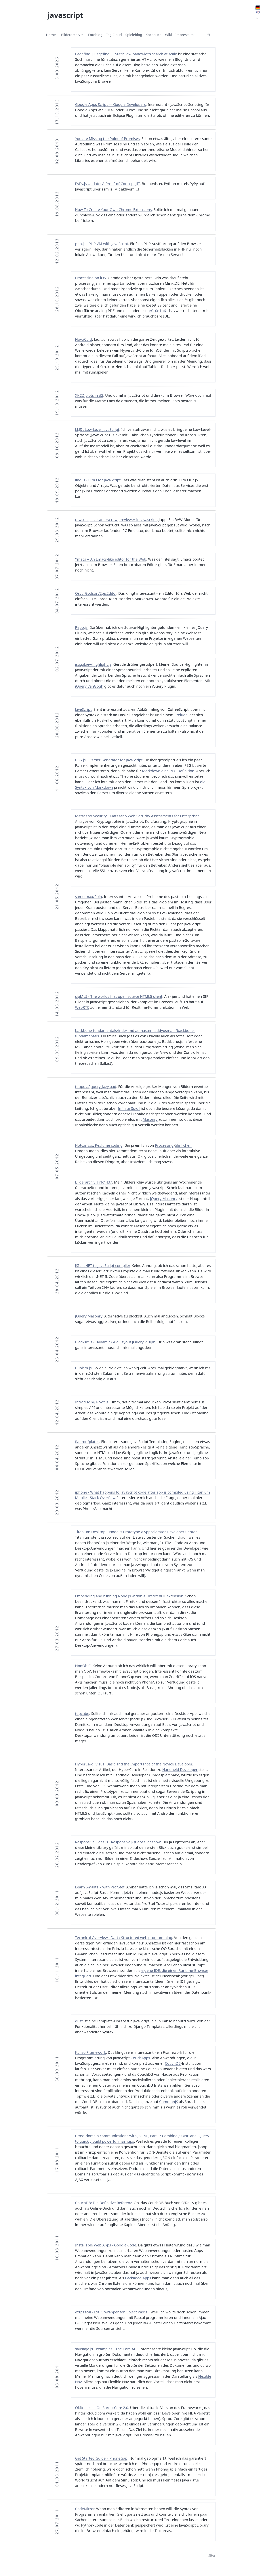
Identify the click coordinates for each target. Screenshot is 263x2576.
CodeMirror (84, 2508)
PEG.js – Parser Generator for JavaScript (109, 759)
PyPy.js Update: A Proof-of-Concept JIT (107, 183)
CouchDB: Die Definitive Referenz (103, 2202)
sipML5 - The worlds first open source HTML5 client (118, 996)
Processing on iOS (90, 277)
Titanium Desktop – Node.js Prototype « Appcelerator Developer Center (135, 1531)
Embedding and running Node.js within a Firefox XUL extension (129, 1596)
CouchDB (173, 2063)
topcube (82, 1713)
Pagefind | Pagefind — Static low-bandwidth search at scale (126, 53)
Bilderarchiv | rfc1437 (93, 1182)
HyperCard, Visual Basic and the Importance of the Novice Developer (133, 1764)
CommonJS (168, 2101)
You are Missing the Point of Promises (107, 138)
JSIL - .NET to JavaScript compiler (102, 1265)
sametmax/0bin (88, 896)
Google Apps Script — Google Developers (110, 104)
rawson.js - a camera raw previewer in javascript (116, 519)
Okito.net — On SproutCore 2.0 (101, 2407)
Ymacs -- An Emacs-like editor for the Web (110, 559)
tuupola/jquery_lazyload (95, 1086)
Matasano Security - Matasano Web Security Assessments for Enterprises (137, 815)
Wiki (168, 34)
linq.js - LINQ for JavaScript (98, 480)
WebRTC (82, 1007)
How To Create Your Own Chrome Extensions (113, 209)
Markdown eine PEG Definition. (168, 770)
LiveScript (83, 709)
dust (79, 2021)
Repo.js (81, 627)
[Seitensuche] (257, 18)
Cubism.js (83, 1367)
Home (51, 34)
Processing (164, 1145)
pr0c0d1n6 (157, 310)
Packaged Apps (138, 2277)
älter (212, 2555)
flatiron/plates (87, 1441)
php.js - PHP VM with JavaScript (101, 243)
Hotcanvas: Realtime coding (99, 1145)
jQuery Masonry (163, 1198)
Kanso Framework (90, 2052)
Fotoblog (95, 34)
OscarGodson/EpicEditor (95, 593)
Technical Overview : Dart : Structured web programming (123, 1937)
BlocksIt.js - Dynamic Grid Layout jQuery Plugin (115, 1342)
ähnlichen (183, 1145)
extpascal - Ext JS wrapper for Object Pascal (111, 2312)
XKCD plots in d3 (89, 395)
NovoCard (83, 339)
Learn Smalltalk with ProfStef (99, 1887)
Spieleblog (133, 34)
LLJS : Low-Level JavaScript (97, 429)
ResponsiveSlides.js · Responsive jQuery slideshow (118, 1842)
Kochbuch (153, 34)
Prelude (180, 714)
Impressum (184, 34)
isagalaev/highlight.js (93, 664)
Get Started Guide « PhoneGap (101, 2458)
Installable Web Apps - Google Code (105, 2245)
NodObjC (83, 1665)
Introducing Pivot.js (91, 1402)
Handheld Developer (180, 1769)
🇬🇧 (258, 12)
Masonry (150, 1119)
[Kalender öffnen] (208, 34)
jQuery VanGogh (89, 686)
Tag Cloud (114, 34)
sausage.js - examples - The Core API (106, 2348)
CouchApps (140, 2057)
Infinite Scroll (129, 1108)
